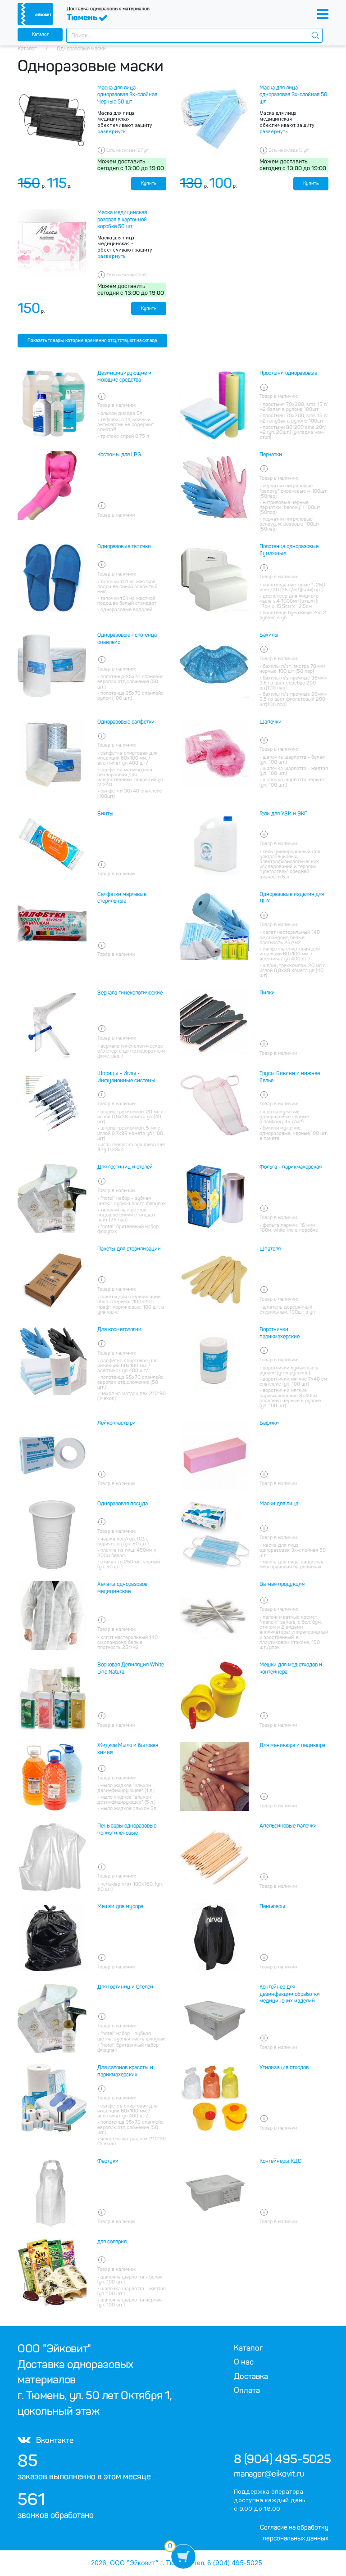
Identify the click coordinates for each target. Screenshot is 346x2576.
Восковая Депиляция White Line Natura (130, 1668)
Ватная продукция (282, 1584)
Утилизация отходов (284, 2067)
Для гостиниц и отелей (125, 1167)
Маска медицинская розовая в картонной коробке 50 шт (122, 219)
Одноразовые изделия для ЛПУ (292, 898)
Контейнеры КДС (280, 2161)
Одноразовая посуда (122, 1503)
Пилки (267, 993)
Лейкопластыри (116, 1423)
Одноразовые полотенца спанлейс (127, 638)
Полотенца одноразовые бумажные (289, 550)
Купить (148, 183)
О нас (244, 2362)
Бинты (105, 814)
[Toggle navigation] (322, 14)
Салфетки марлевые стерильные (121, 898)
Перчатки (271, 454)
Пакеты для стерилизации (129, 1249)
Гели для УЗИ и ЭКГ (283, 814)
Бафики (269, 1423)
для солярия (112, 2241)
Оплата (247, 2390)
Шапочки (271, 722)
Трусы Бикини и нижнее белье (290, 1077)
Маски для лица (279, 1503)
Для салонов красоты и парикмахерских (125, 2071)
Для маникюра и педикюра (292, 1745)
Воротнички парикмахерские (280, 1333)
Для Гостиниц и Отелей (125, 1987)
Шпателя (270, 1249)
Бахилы (269, 635)
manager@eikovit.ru (269, 2474)
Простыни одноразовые (288, 373)
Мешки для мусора (120, 1906)
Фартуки (107, 2161)
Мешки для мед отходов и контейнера (291, 1668)
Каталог (40, 34)
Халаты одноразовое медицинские (122, 1587)
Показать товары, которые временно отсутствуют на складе (92, 340)
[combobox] (194, 35)
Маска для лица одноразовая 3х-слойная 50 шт (294, 95)
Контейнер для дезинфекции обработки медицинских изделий (290, 1994)
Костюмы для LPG (119, 454)
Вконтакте (45, 2440)
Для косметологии (119, 1329)
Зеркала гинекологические (130, 993)
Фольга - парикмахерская (291, 1167)
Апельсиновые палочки (288, 1826)
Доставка (251, 2376)
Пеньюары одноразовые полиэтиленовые (126, 1829)
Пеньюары (272, 1906)
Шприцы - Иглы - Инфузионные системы (126, 1077)
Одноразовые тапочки (124, 546)
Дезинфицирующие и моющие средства (124, 376)
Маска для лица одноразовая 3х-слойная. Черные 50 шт (127, 95)
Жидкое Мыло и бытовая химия (127, 1749)
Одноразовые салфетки (126, 722)
